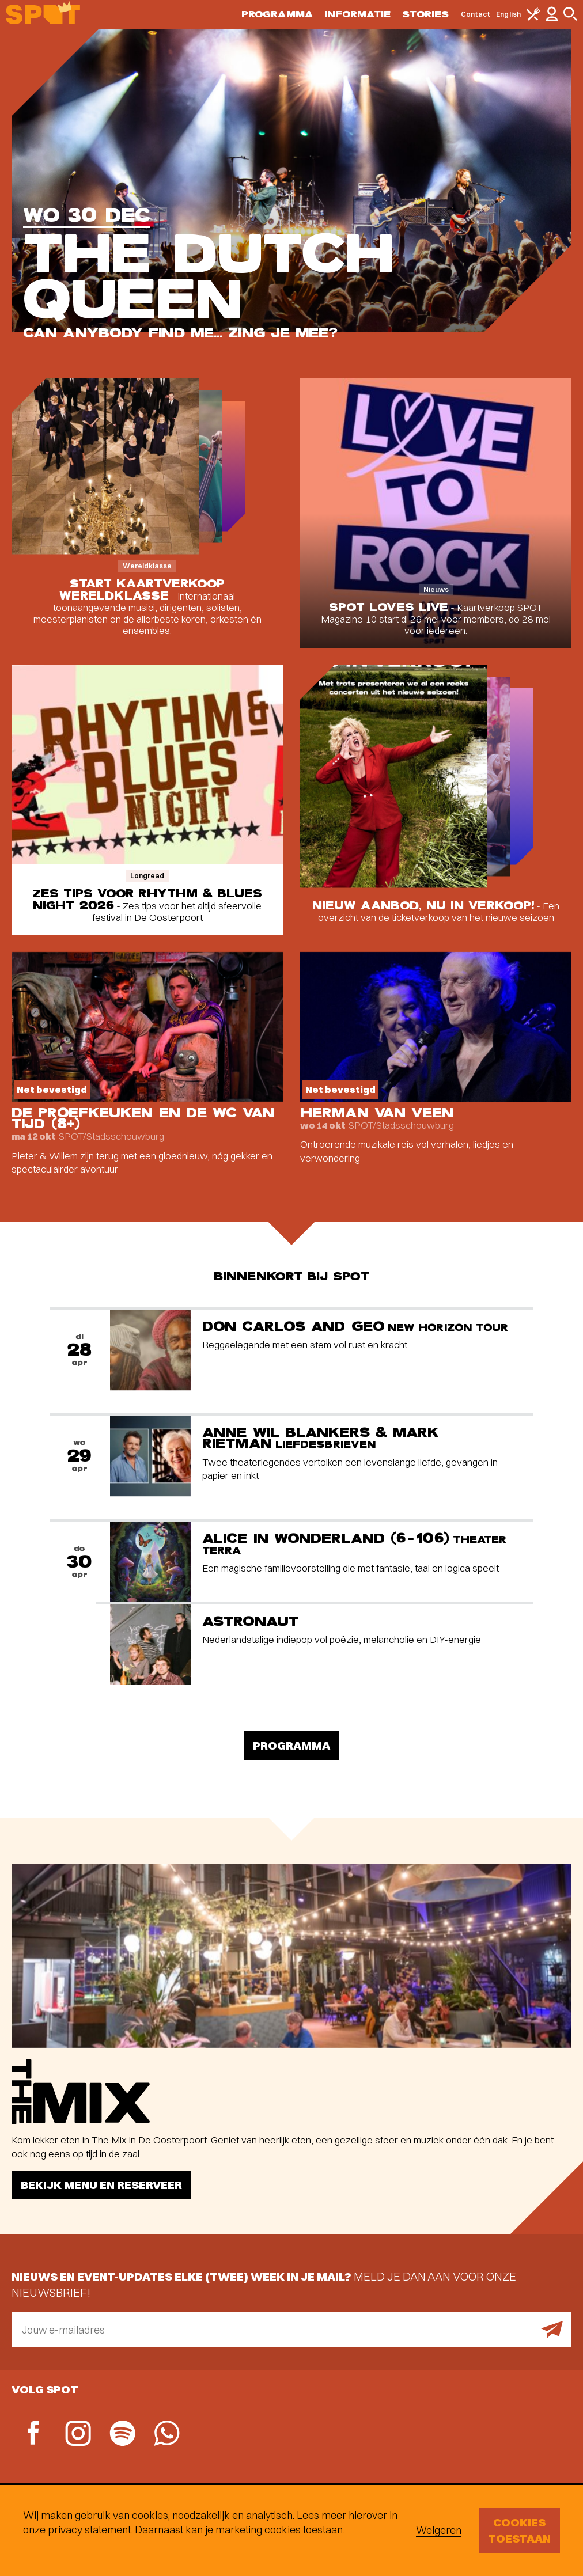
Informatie (357, 14)
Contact (476, 14)
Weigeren (438, 2530)
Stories (425, 14)
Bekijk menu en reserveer (101, 2184)
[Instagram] (78, 2434)
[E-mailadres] (291, 2329)
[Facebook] (34, 2434)
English (508, 14)
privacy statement (89, 2529)
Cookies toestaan (519, 2530)
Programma (277, 14)
